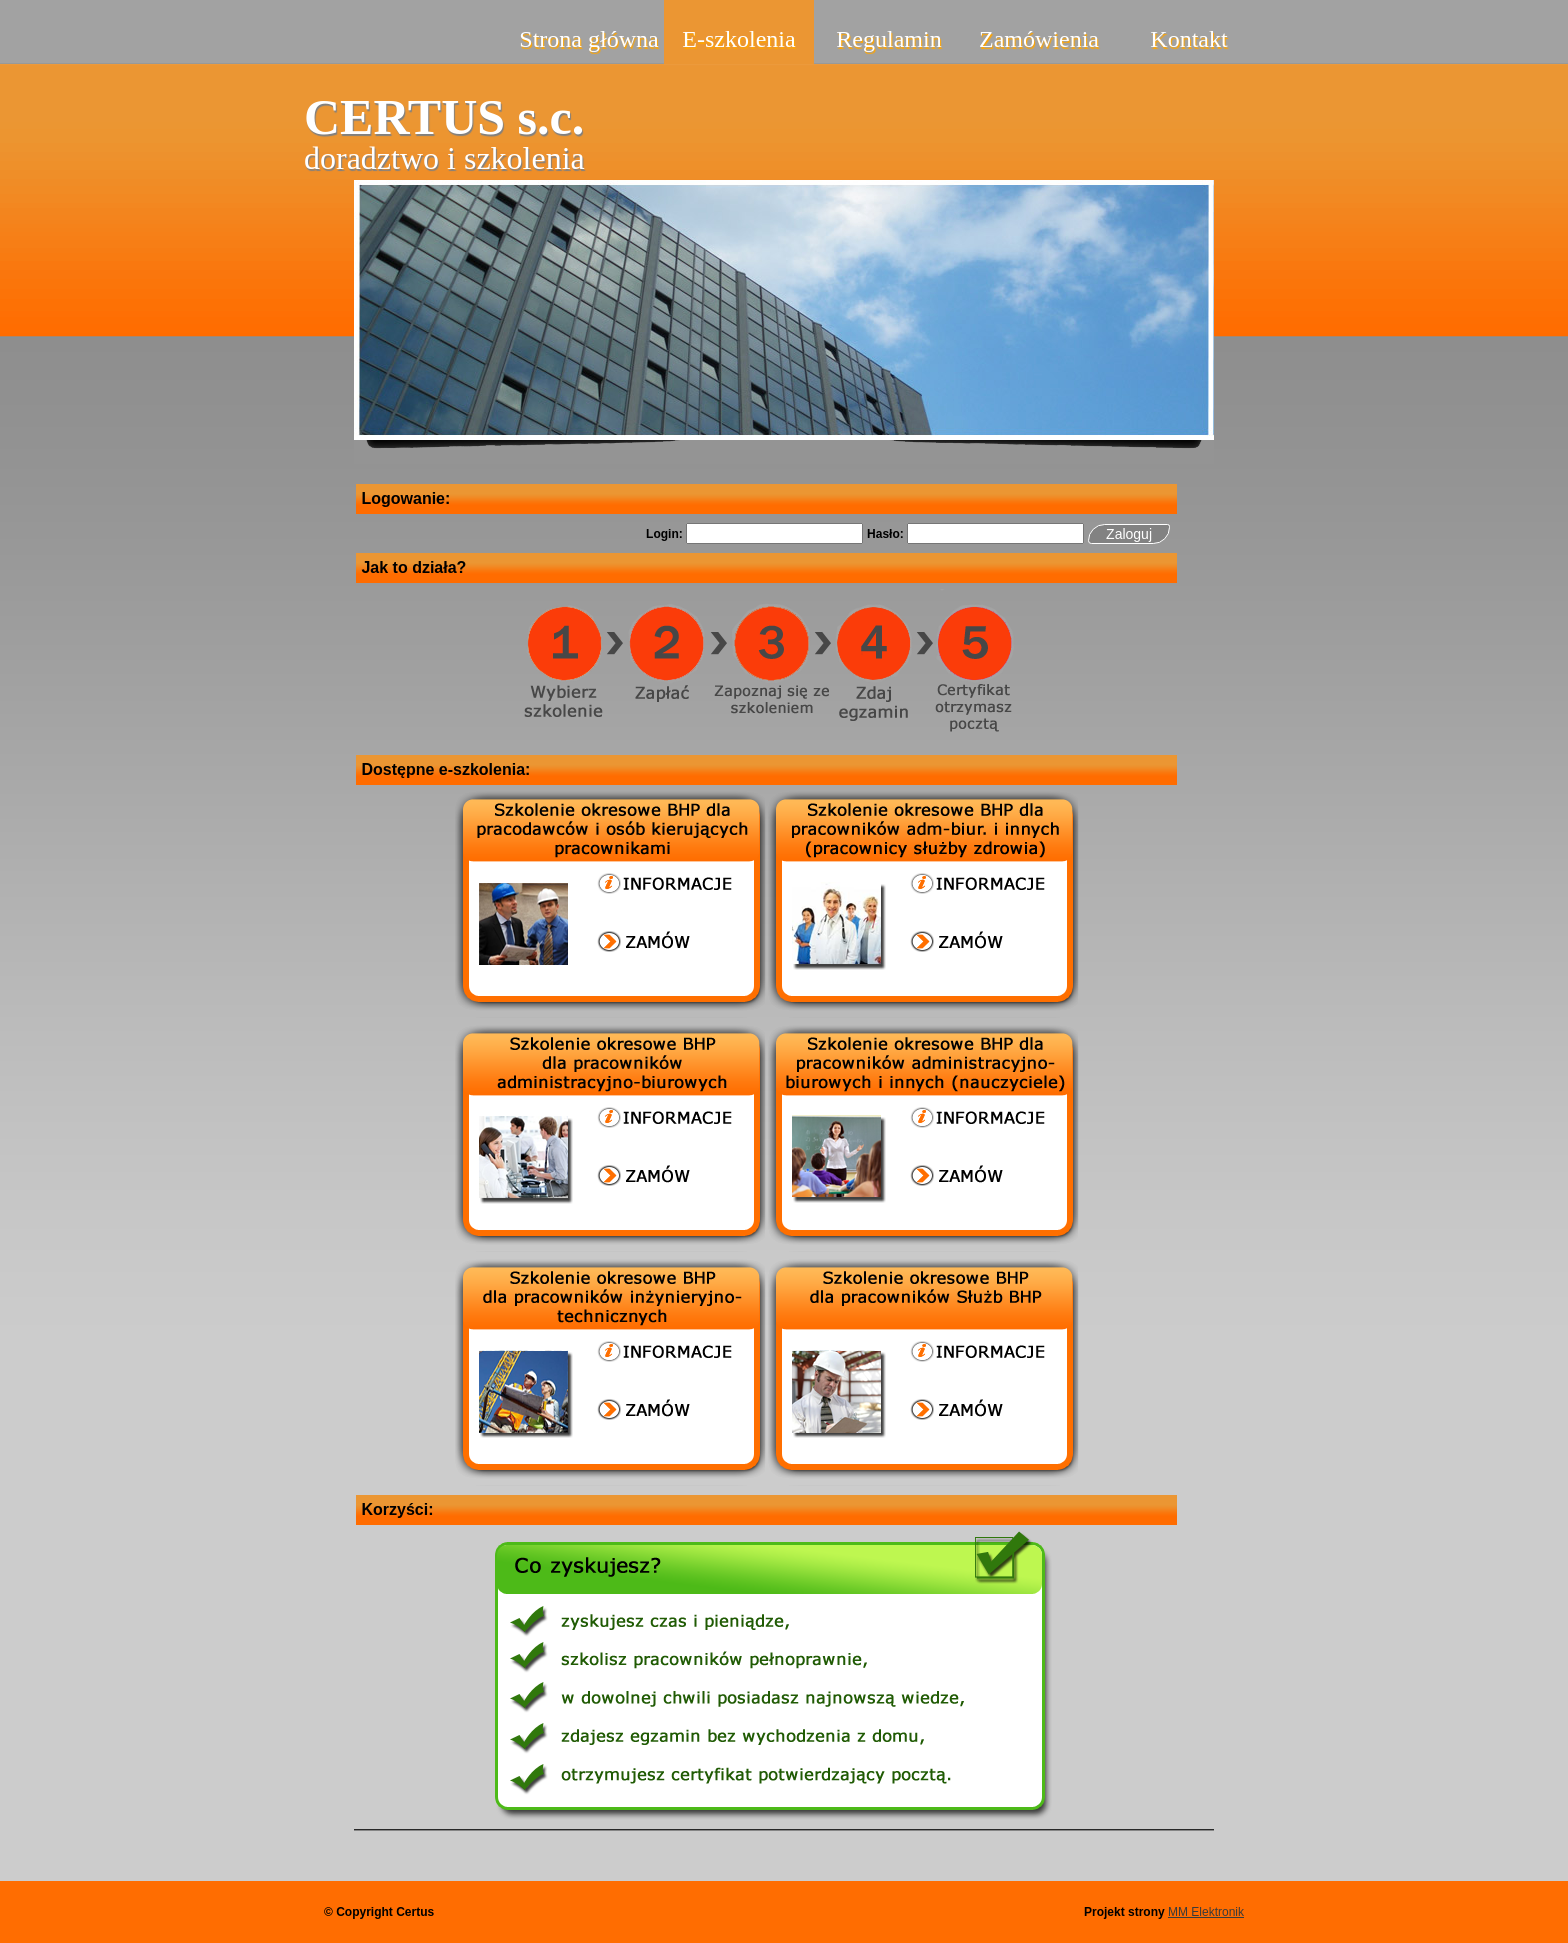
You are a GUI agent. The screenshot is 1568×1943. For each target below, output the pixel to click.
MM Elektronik (1206, 1912)
